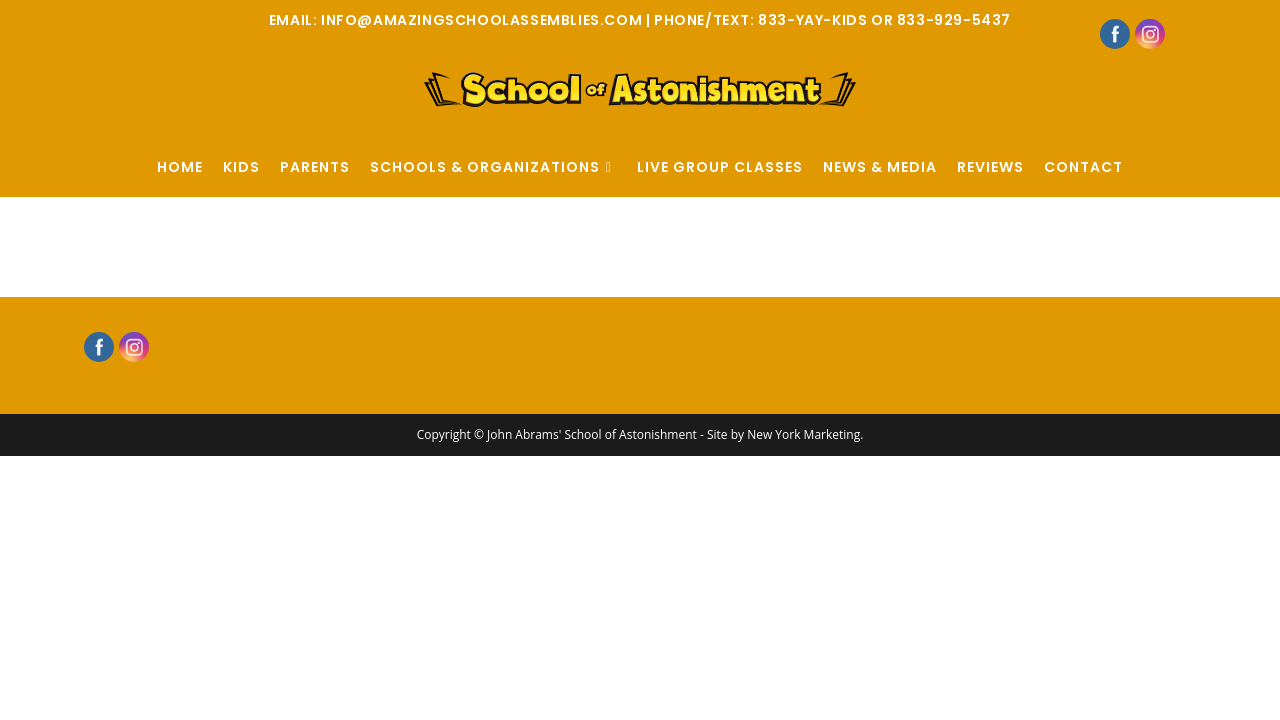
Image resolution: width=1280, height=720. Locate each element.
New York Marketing (803, 440)
